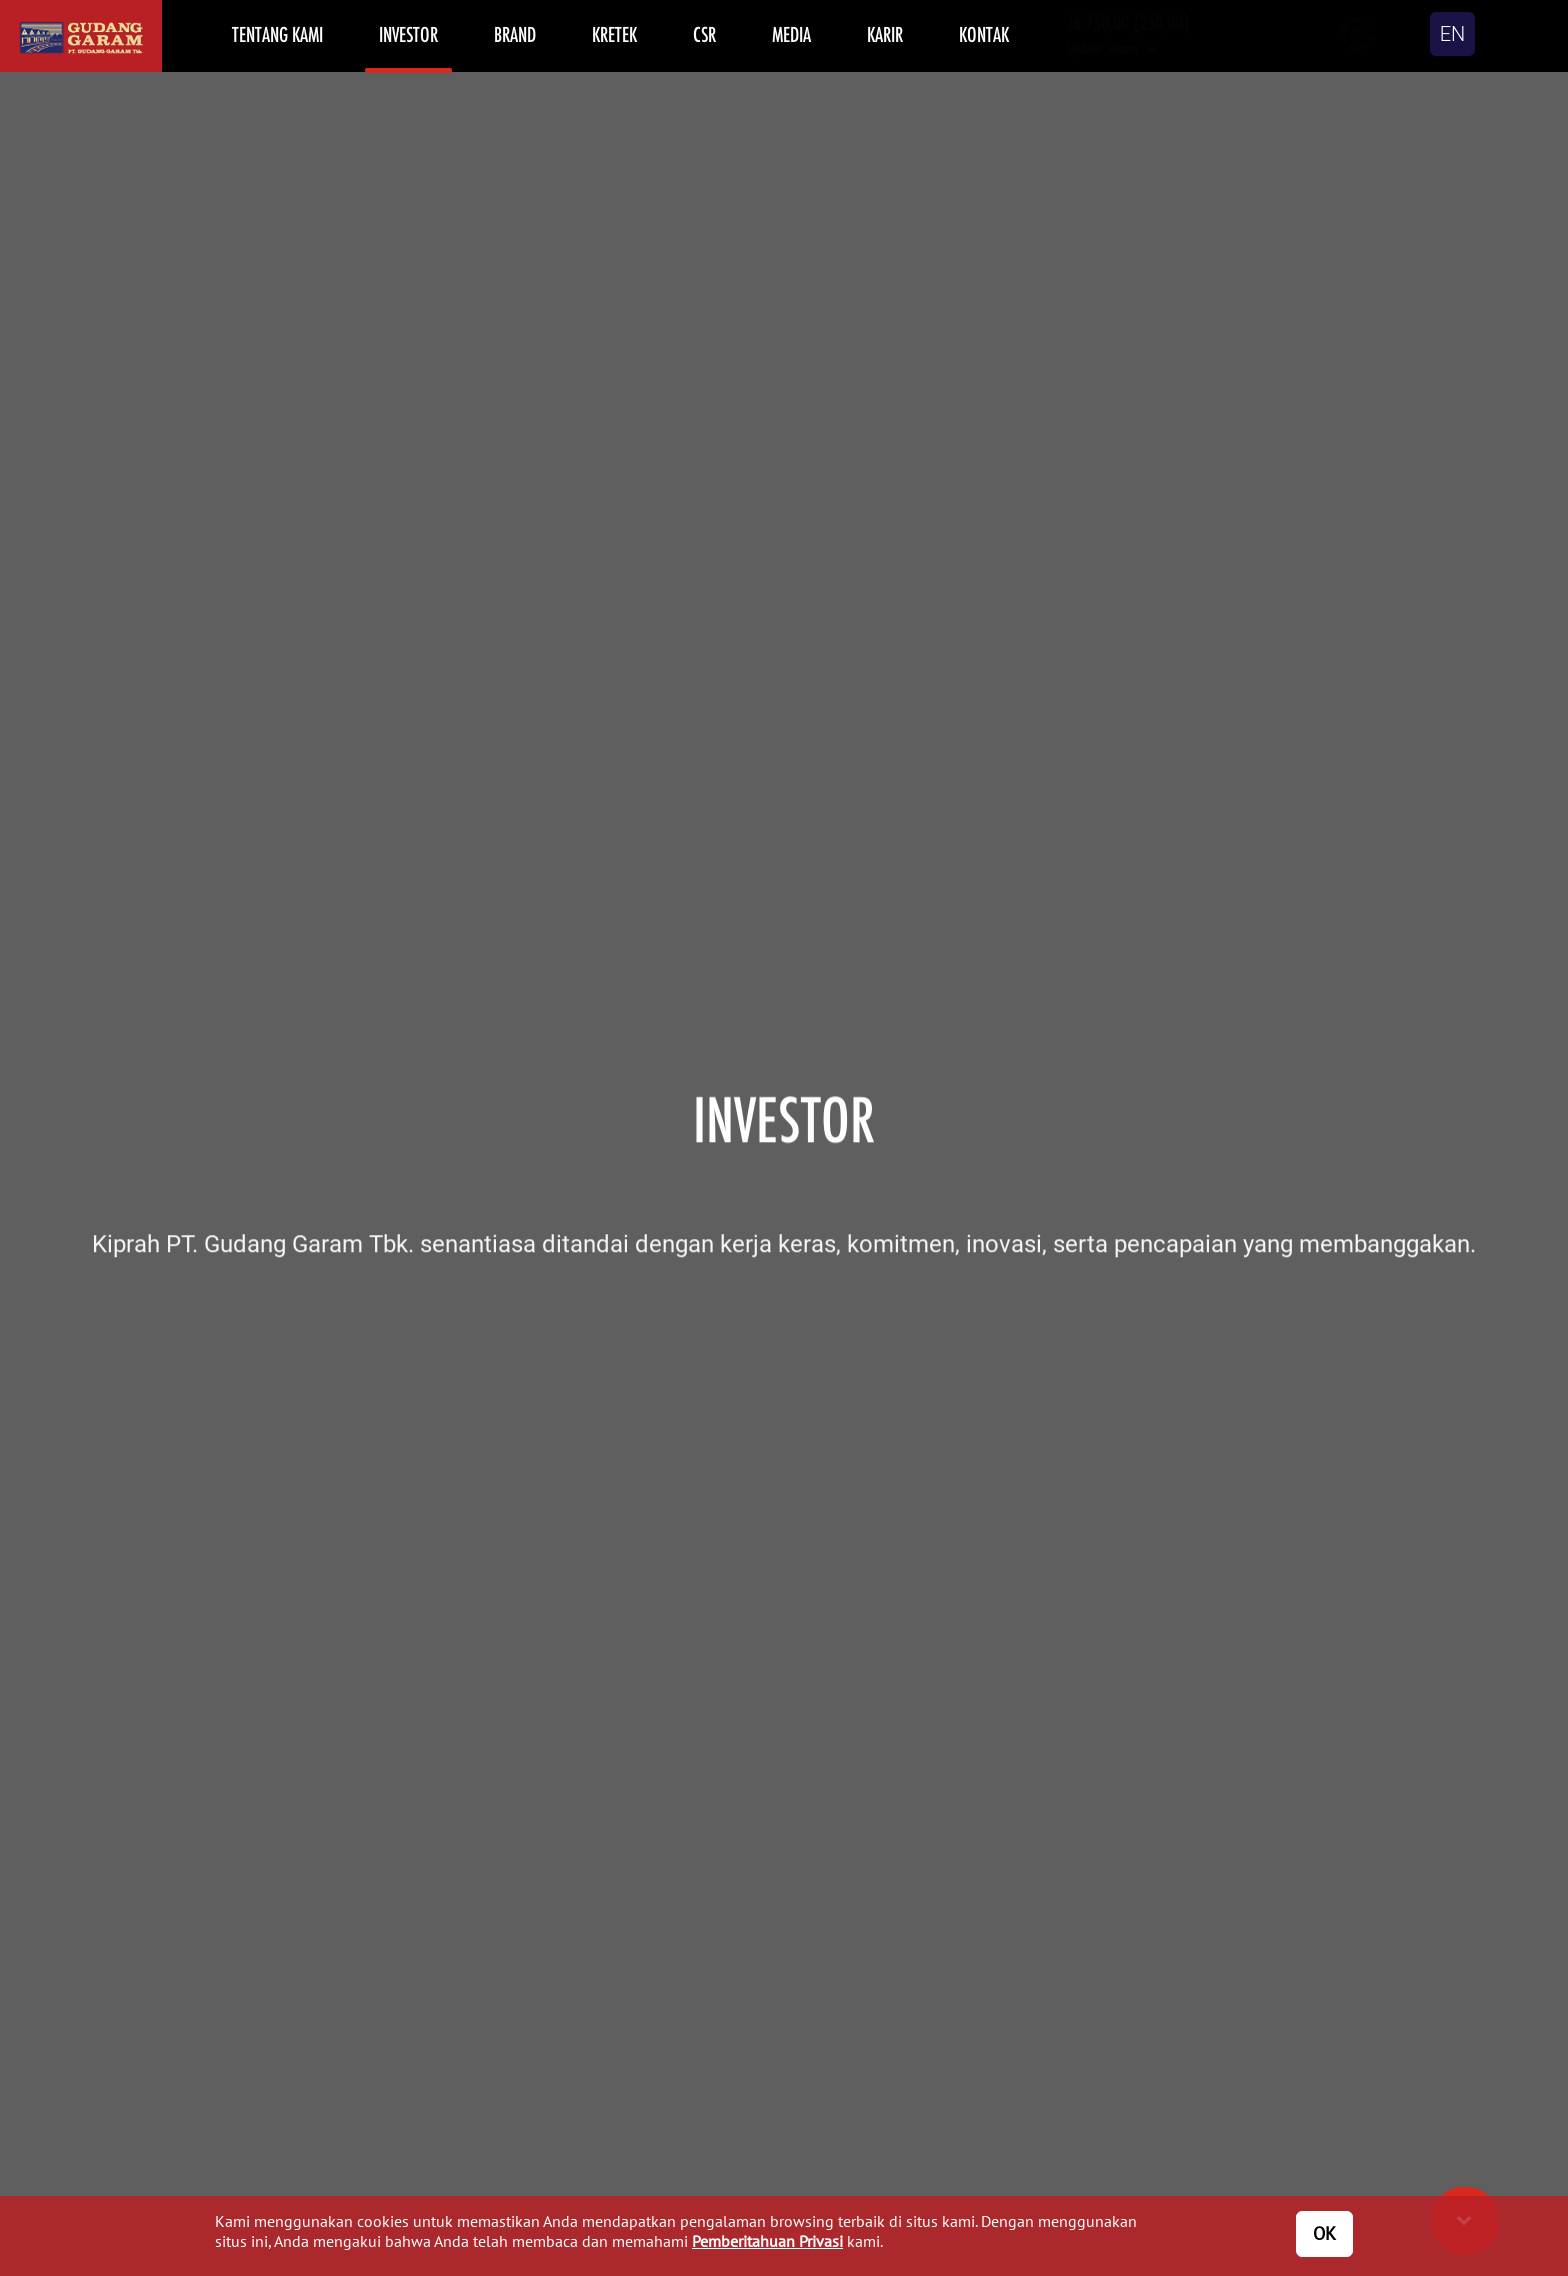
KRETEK (614, 34)
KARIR (885, 34)
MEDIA (791, 34)
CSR (704, 34)
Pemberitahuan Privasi (767, 2241)
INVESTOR (408, 34)
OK (1324, 2233)
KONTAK (984, 34)
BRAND (515, 34)
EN (1453, 34)
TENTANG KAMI (277, 34)
